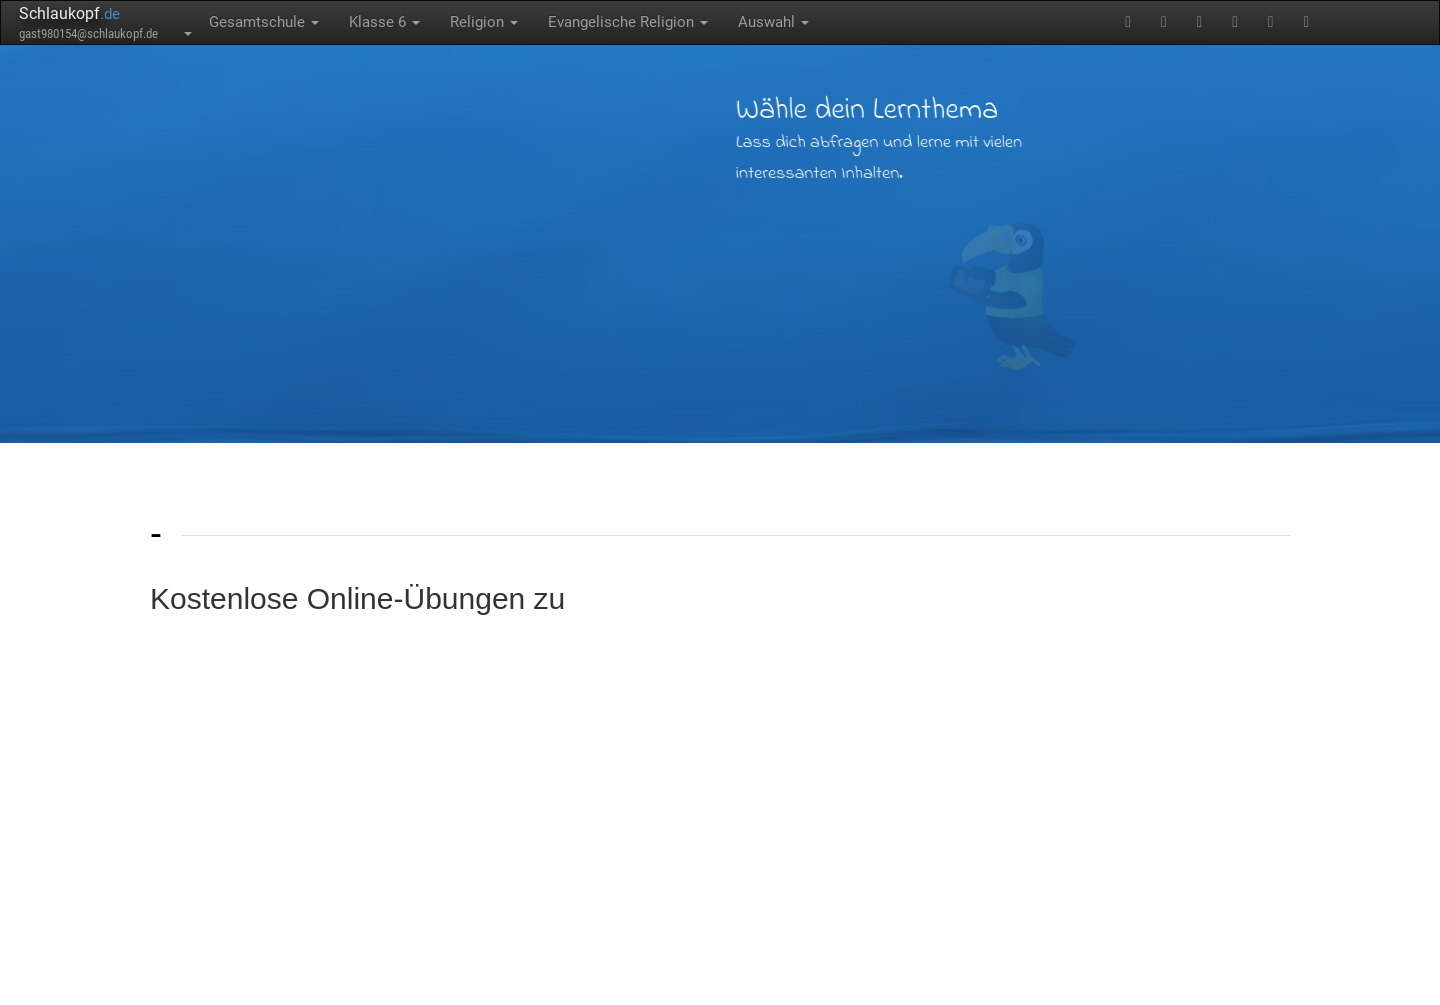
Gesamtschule (264, 22)
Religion (484, 22)
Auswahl (773, 22)
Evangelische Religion (628, 22)
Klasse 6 (384, 22)
